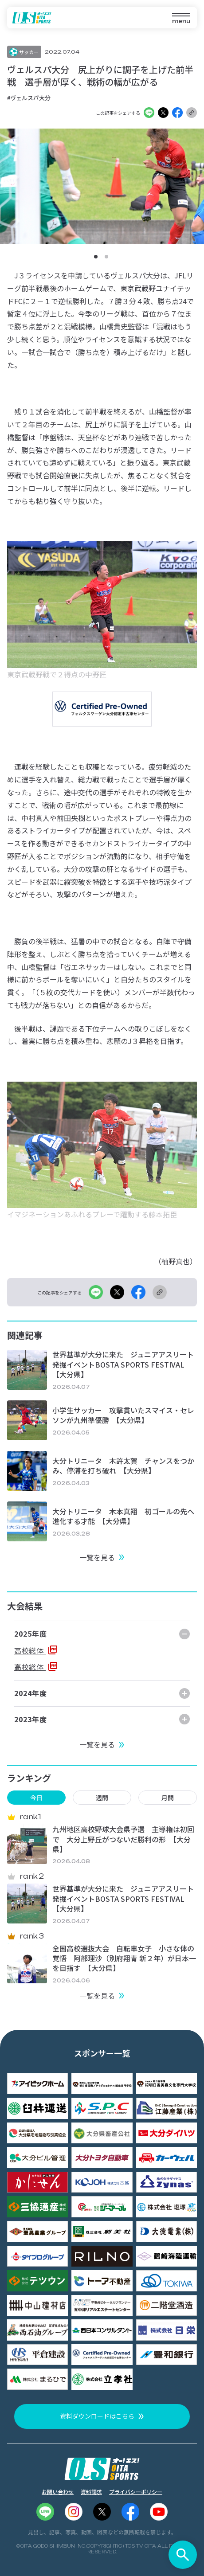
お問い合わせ (58, 2491)
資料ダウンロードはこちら (97, 2416)
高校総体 (30, 1650)
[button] (96, 256)
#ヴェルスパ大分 (29, 98)
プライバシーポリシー (135, 2491)
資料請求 (91, 2491)
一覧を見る (97, 1557)
